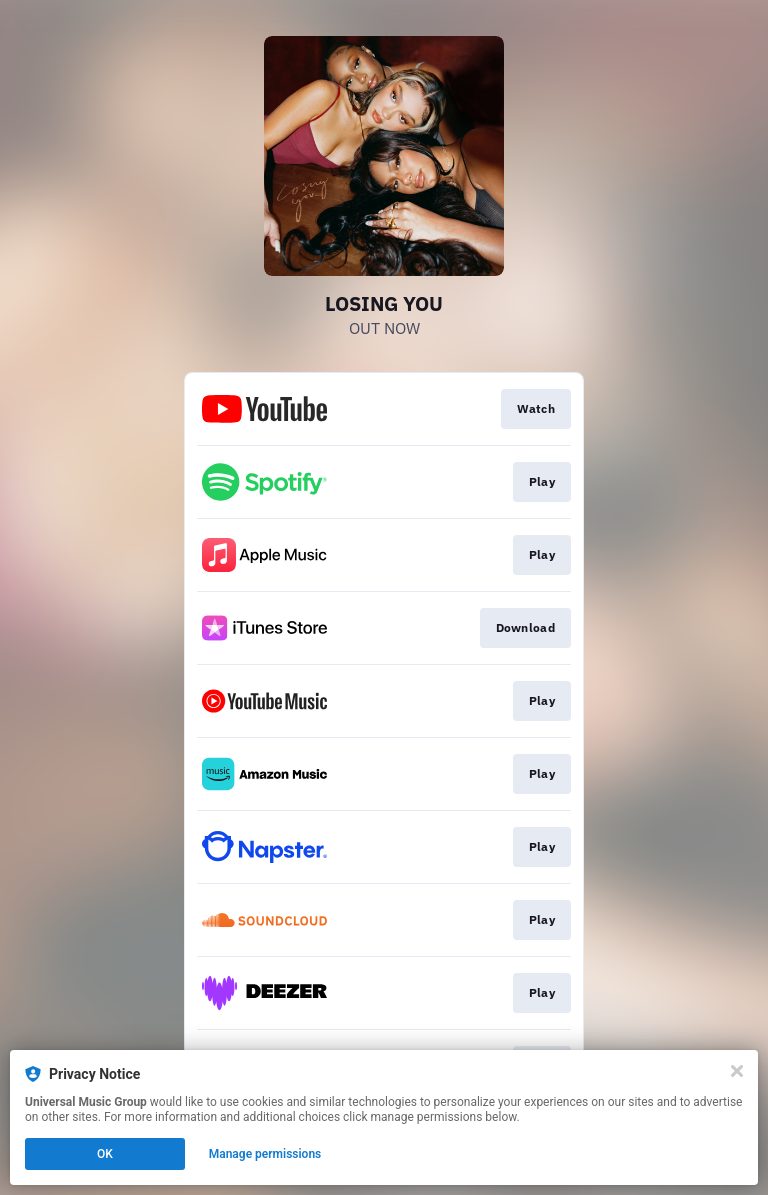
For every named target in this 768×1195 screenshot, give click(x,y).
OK (105, 1154)
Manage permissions (265, 1154)
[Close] (737, 1071)
